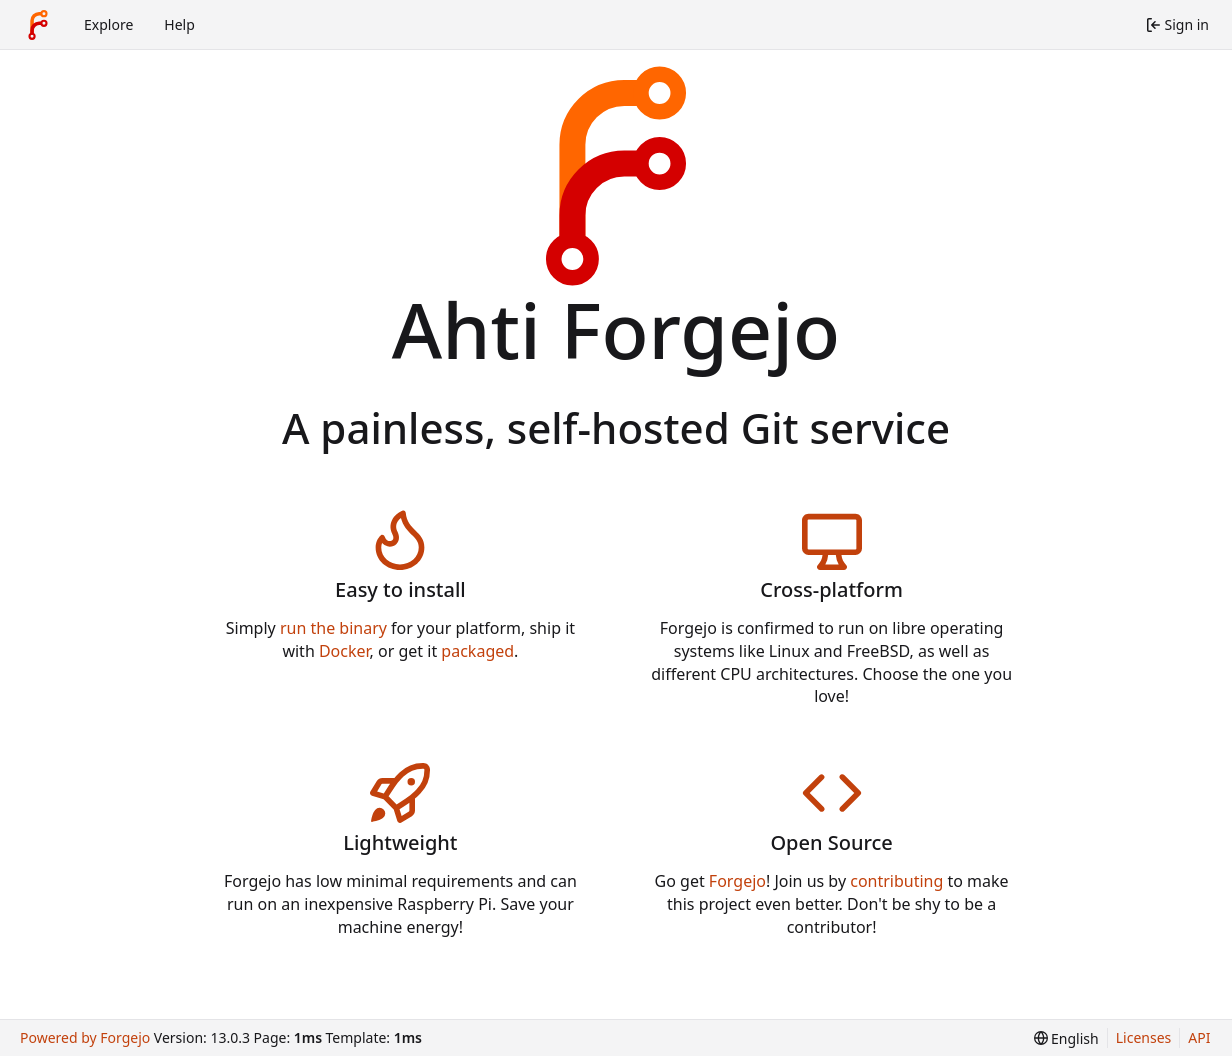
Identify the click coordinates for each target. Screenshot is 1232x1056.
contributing (896, 881)
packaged (477, 651)
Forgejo (737, 881)
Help (179, 24)
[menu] (1066, 1038)
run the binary (333, 628)
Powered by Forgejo (85, 1037)
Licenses (1144, 1037)
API (1199, 1037)
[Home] (38, 25)
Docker (344, 651)
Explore (108, 24)
